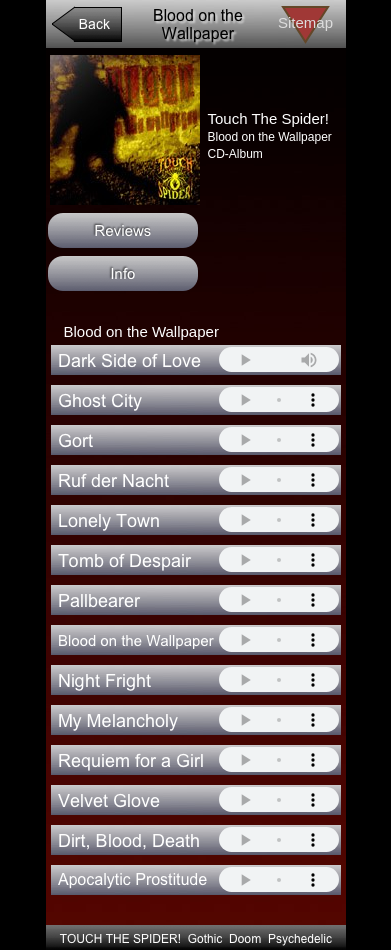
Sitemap (305, 22)
